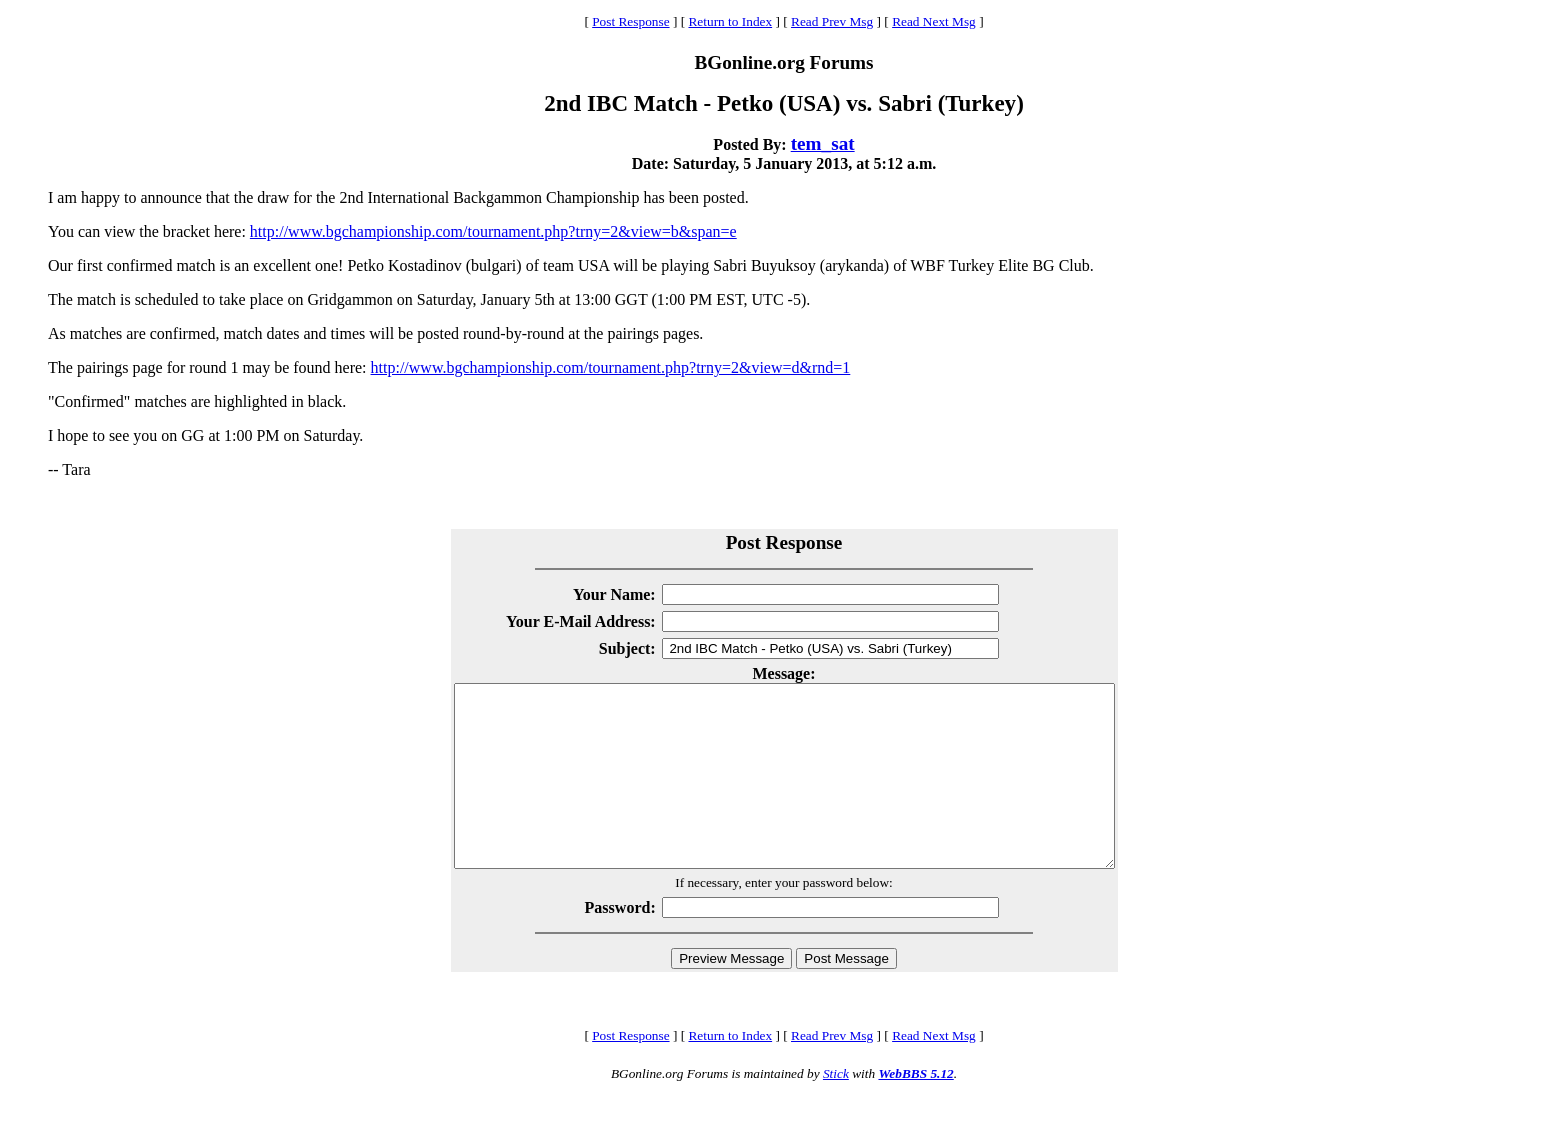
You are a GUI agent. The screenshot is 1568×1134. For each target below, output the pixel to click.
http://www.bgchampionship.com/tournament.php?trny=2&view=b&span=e (493, 231)
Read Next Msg (934, 21)
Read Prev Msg (832, 21)
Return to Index (730, 21)
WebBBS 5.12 (915, 1109)
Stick (836, 1109)
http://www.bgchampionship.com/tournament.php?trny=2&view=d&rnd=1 (611, 367)
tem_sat (823, 143)
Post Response (630, 21)
